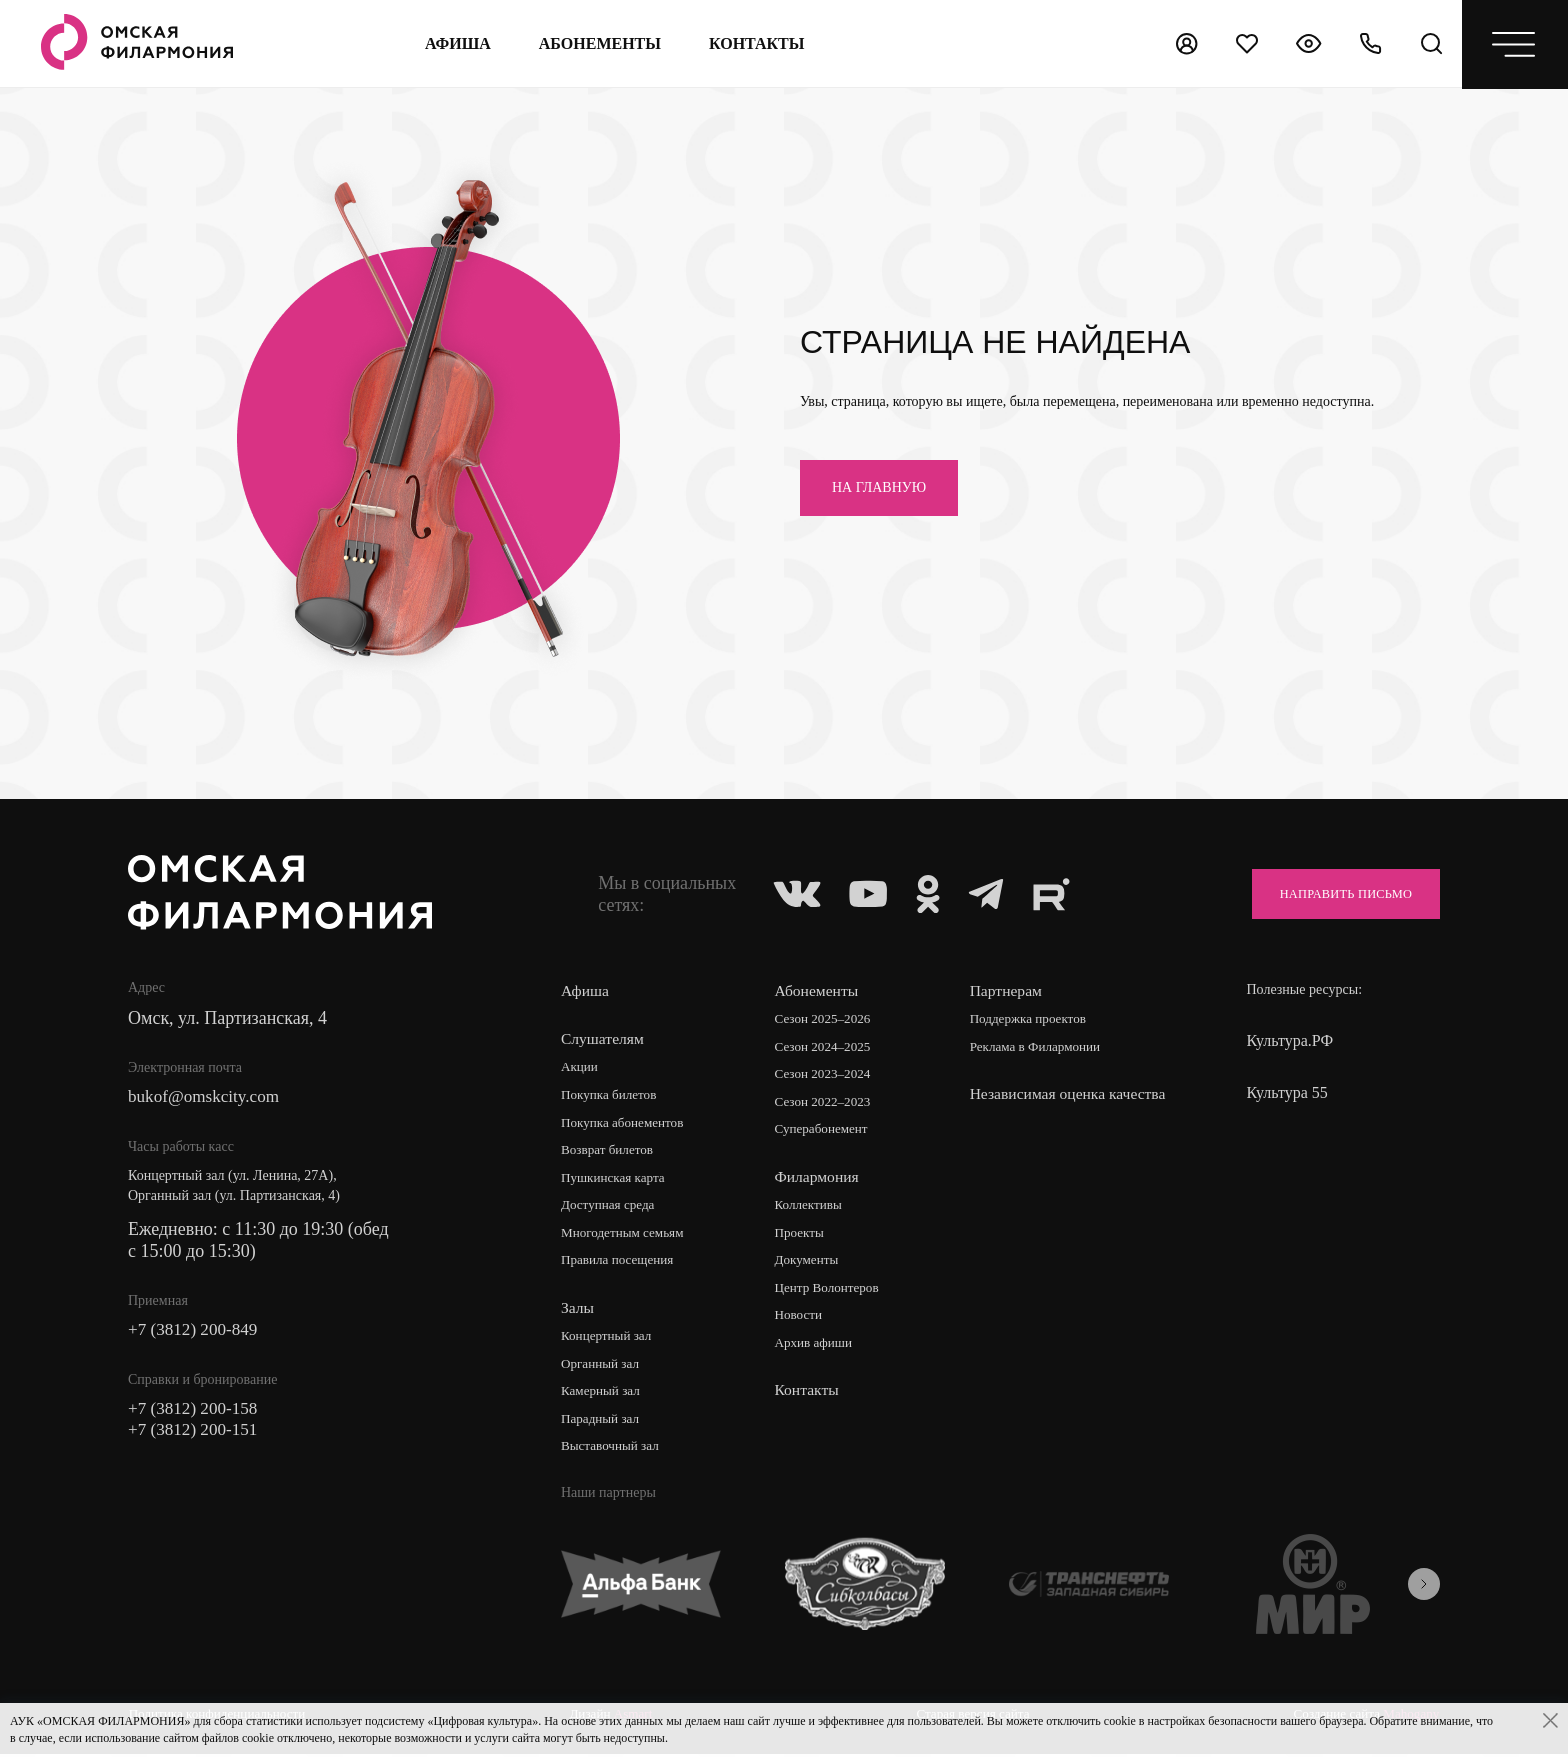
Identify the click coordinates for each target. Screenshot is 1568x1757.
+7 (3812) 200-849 (196, 1332)
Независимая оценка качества (1041, 1104)
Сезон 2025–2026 (827, 1019)
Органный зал (602, 1367)
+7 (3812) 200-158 (196, 1412)
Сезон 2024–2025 (827, 1047)
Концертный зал (609, 1339)
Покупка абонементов (626, 1123)
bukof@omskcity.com (207, 1098)
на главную (879, 487)
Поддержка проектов (1034, 1019)
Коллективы (812, 1207)
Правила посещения (621, 1263)
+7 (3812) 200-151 (196, 1434)
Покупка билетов (612, 1095)
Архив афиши (817, 1347)
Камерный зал (603, 1395)
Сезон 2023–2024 (827, 1075)
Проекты (802, 1235)
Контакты (809, 1394)
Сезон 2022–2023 (827, 1103)
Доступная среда (611, 1207)
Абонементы (598, 43)
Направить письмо (1335, 893)
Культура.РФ (1289, 1040)
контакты (756, 43)
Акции (580, 1067)
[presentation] (1424, 1589)
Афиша (456, 43)
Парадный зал (602, 1423)
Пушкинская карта (616, 1179)
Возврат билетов (610, 1151)
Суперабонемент (825, 1131)
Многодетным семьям (626, 1235)
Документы (810, 1263)
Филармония (819, 1178)
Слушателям (603, 1038)
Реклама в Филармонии (1041, 1047)
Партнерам (1009, 990)
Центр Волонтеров (831, 1291)
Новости (801, 1319)
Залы (578, 1310)
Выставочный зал (613, 1451)
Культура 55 (1286, 1092)
